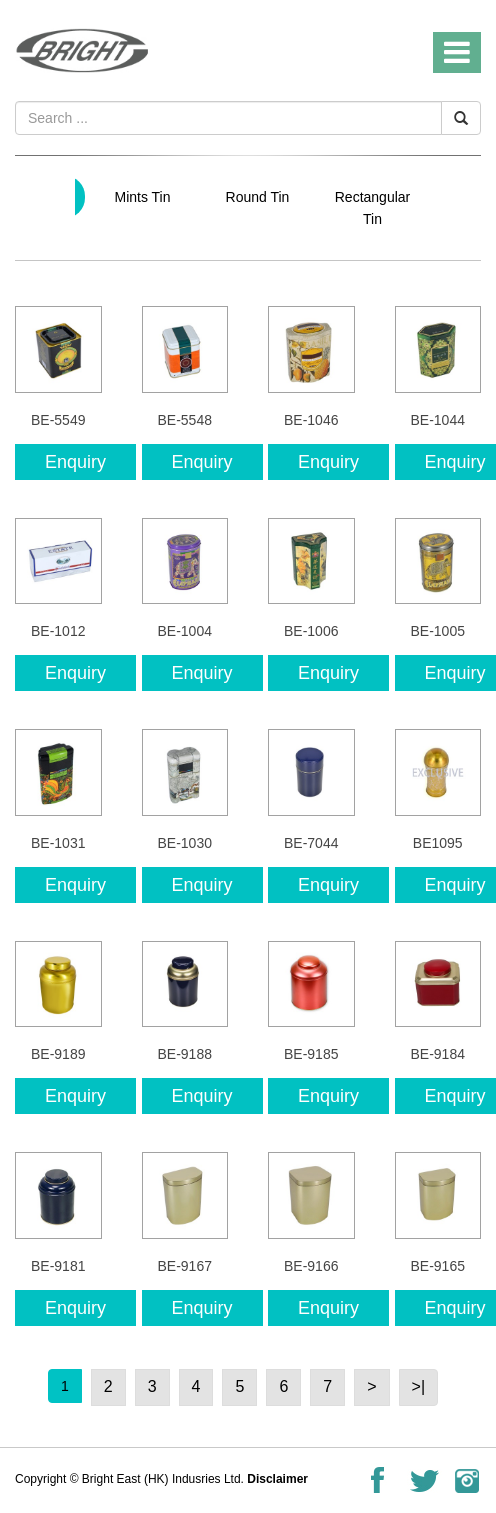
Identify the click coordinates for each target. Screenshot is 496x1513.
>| (419, 1386)
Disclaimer (277, 1479)
